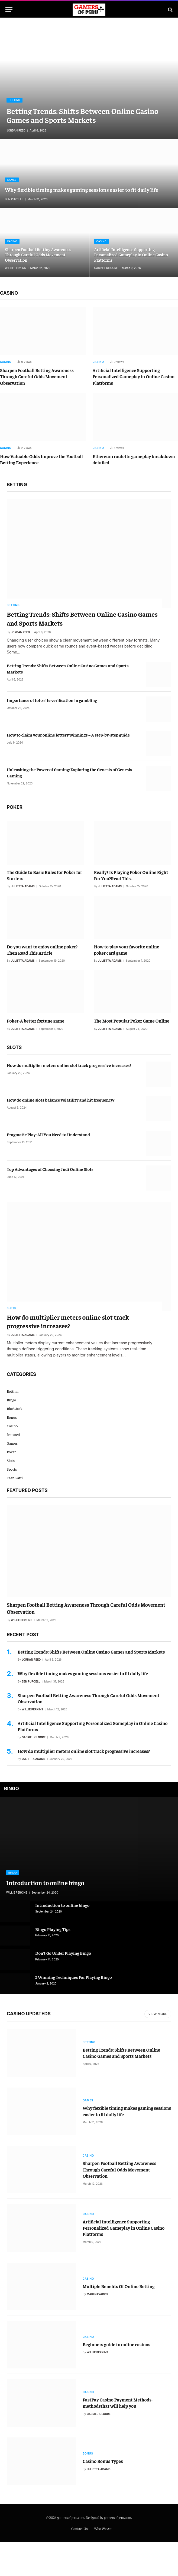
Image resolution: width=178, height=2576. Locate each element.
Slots (11, 1308)
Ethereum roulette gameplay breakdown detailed (134, 459)
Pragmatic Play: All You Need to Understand (48, 1134)
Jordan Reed (16, 130)
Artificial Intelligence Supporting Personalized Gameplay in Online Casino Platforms (131, 254)
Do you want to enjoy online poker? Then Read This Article (42, 950)
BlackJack (14, 1408)
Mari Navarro (97, 2313)
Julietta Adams (23, 886)
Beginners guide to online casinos (116, 2368)
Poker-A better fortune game (35, 1021)
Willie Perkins (15, 268)
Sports (12, 1469)
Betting (14, 99)
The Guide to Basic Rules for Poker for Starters (44, 875)
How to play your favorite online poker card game (126, 950)
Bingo (11, 1399)
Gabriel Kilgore (106, 268)
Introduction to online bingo (45, 1883)
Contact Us (79, 2562)
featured (13, 1434)
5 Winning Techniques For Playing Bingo (73, 1977)
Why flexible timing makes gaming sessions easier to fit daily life (81, 189)
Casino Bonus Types (103, 2493)
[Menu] (8, 10)
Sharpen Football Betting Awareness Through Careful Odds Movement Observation (38, 254)
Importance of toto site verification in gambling (52, 700)
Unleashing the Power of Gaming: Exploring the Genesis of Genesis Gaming (69, 772)
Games (12, 179)
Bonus (12, 1417)
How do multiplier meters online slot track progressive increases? (69, 1065)
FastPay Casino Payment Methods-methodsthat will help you (118, 2430)
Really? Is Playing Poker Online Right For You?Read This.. (131, 875)
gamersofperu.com (117, 2551)
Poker (11, 1451)
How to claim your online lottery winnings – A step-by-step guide (68, 734)
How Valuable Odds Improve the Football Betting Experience (41, 459)
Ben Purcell (14, 199)
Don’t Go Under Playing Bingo (63, 1953)
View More (157, 2014)
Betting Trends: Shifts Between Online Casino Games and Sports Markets (82, 115)
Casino (12, 241)
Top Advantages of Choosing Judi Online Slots (50, 1169)
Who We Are (103, 2562)
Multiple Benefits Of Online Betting (118, 2305)
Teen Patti (15, 1477)
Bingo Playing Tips (52, 1929)
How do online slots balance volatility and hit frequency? (60, 1099)
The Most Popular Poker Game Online (132, 1021)
